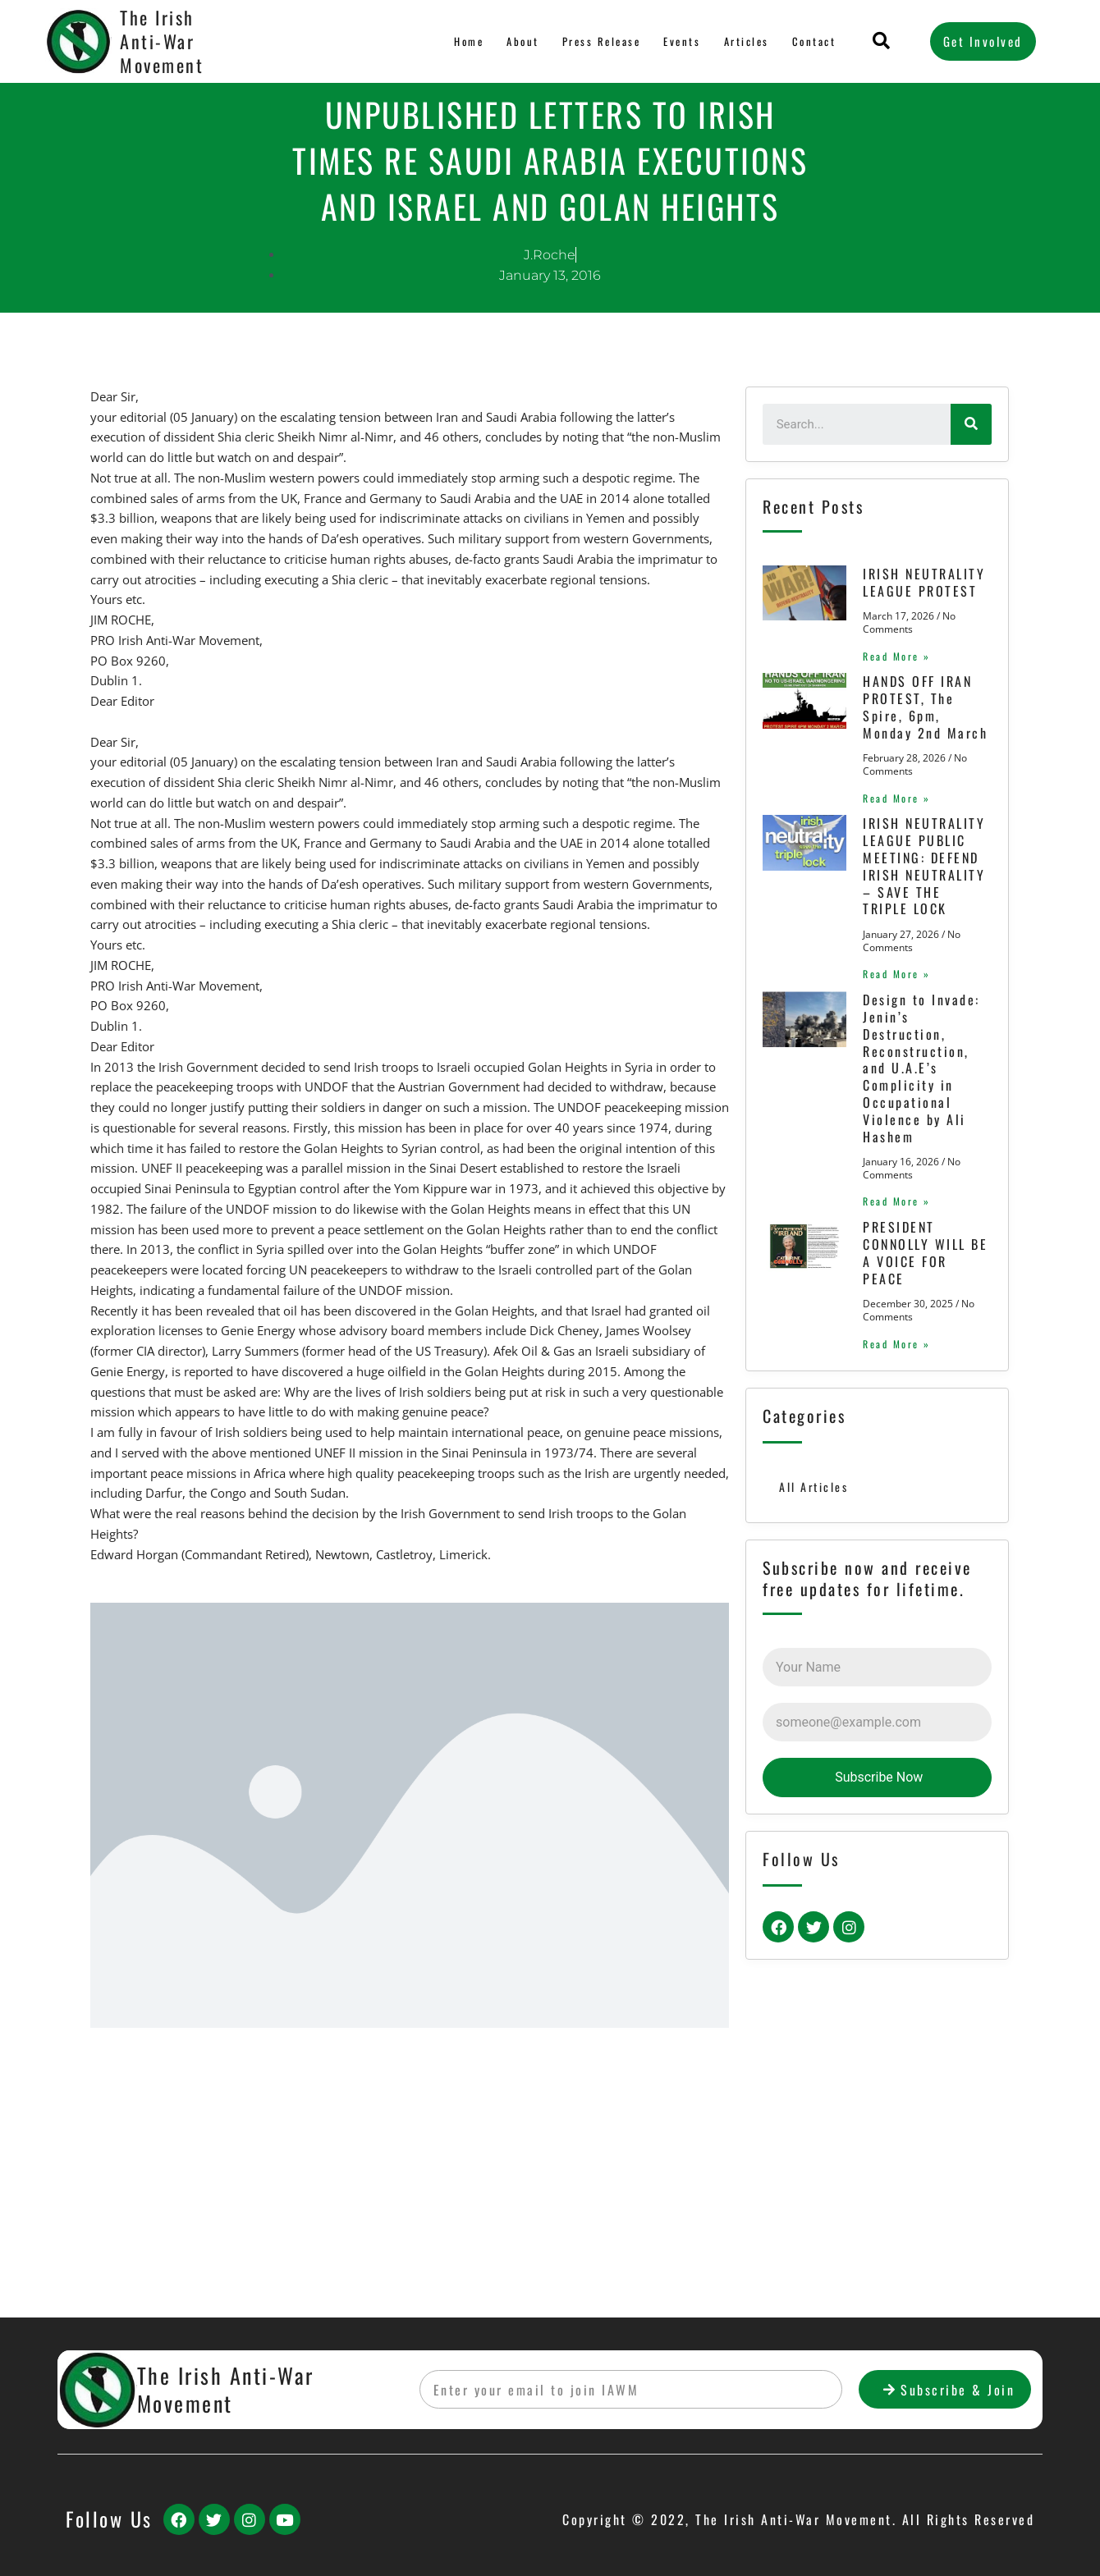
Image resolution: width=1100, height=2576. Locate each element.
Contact (814, 41)
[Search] (971, 424)
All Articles (814, 1770)
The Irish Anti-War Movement (162, 40)
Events (682, 41)
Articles (746, 41)
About (519, 41)
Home (466, 41)
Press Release (599, 41)
